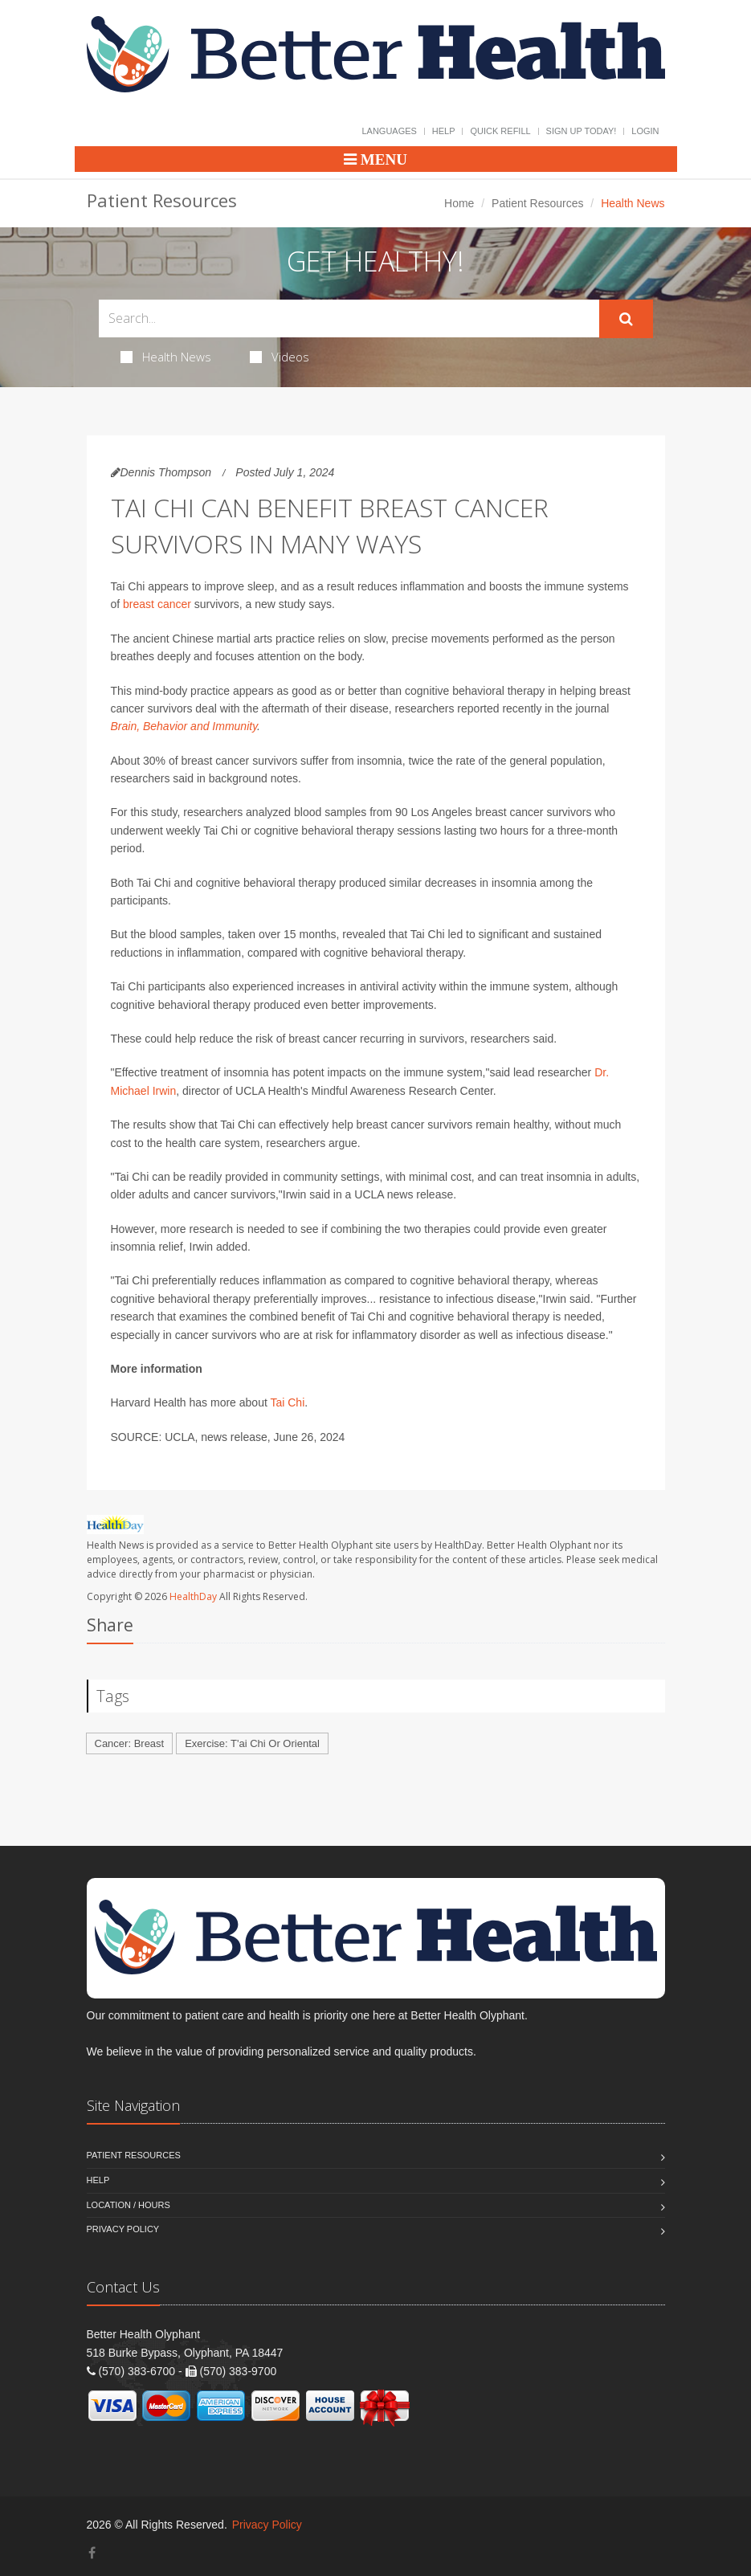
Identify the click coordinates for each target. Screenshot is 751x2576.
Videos (279, 357)
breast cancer (157, 604)
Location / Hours (128, 2205)
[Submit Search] (626, 319)
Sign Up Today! (581, 131)
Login (645, 131)
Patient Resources (537, 203)
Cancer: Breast (130, 1743)
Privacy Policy (123, 2229)
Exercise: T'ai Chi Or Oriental (252, 1743)
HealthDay (193, 1596)
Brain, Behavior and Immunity (184, 726)
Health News (165, 357)
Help (443, 131)
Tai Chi (287, 1402)
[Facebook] (92, 2553)
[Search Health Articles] (349, 318)
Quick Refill (500, 131)
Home (459, 203)
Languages (388, 131)
